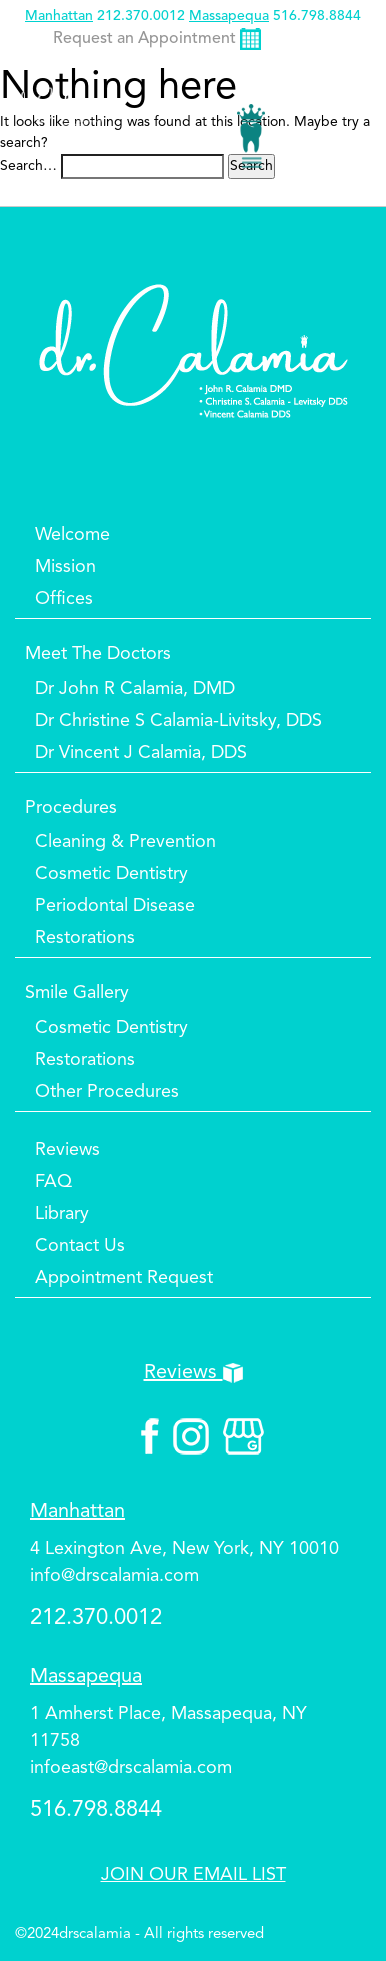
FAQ (53, 1182)
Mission (65, 567)
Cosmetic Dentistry (111, 874)
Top (336, 1886)
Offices (64, 599)
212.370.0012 (141, 16)
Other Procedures (107, 1092)
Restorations (85, 938)
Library (62, 1214)
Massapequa (229, 16)
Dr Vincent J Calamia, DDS (141, 753)
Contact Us (80, 1246)
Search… (28, 166)
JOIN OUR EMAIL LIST (193, 1875)
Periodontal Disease (115, 906)
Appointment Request (124, 1278)
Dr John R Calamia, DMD (135, 689)
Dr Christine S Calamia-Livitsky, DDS (178, 721)
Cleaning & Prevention (125, 842)
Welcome (72, 535)
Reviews (67, 1150)
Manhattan (59, 16)
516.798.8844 (317, 16)
